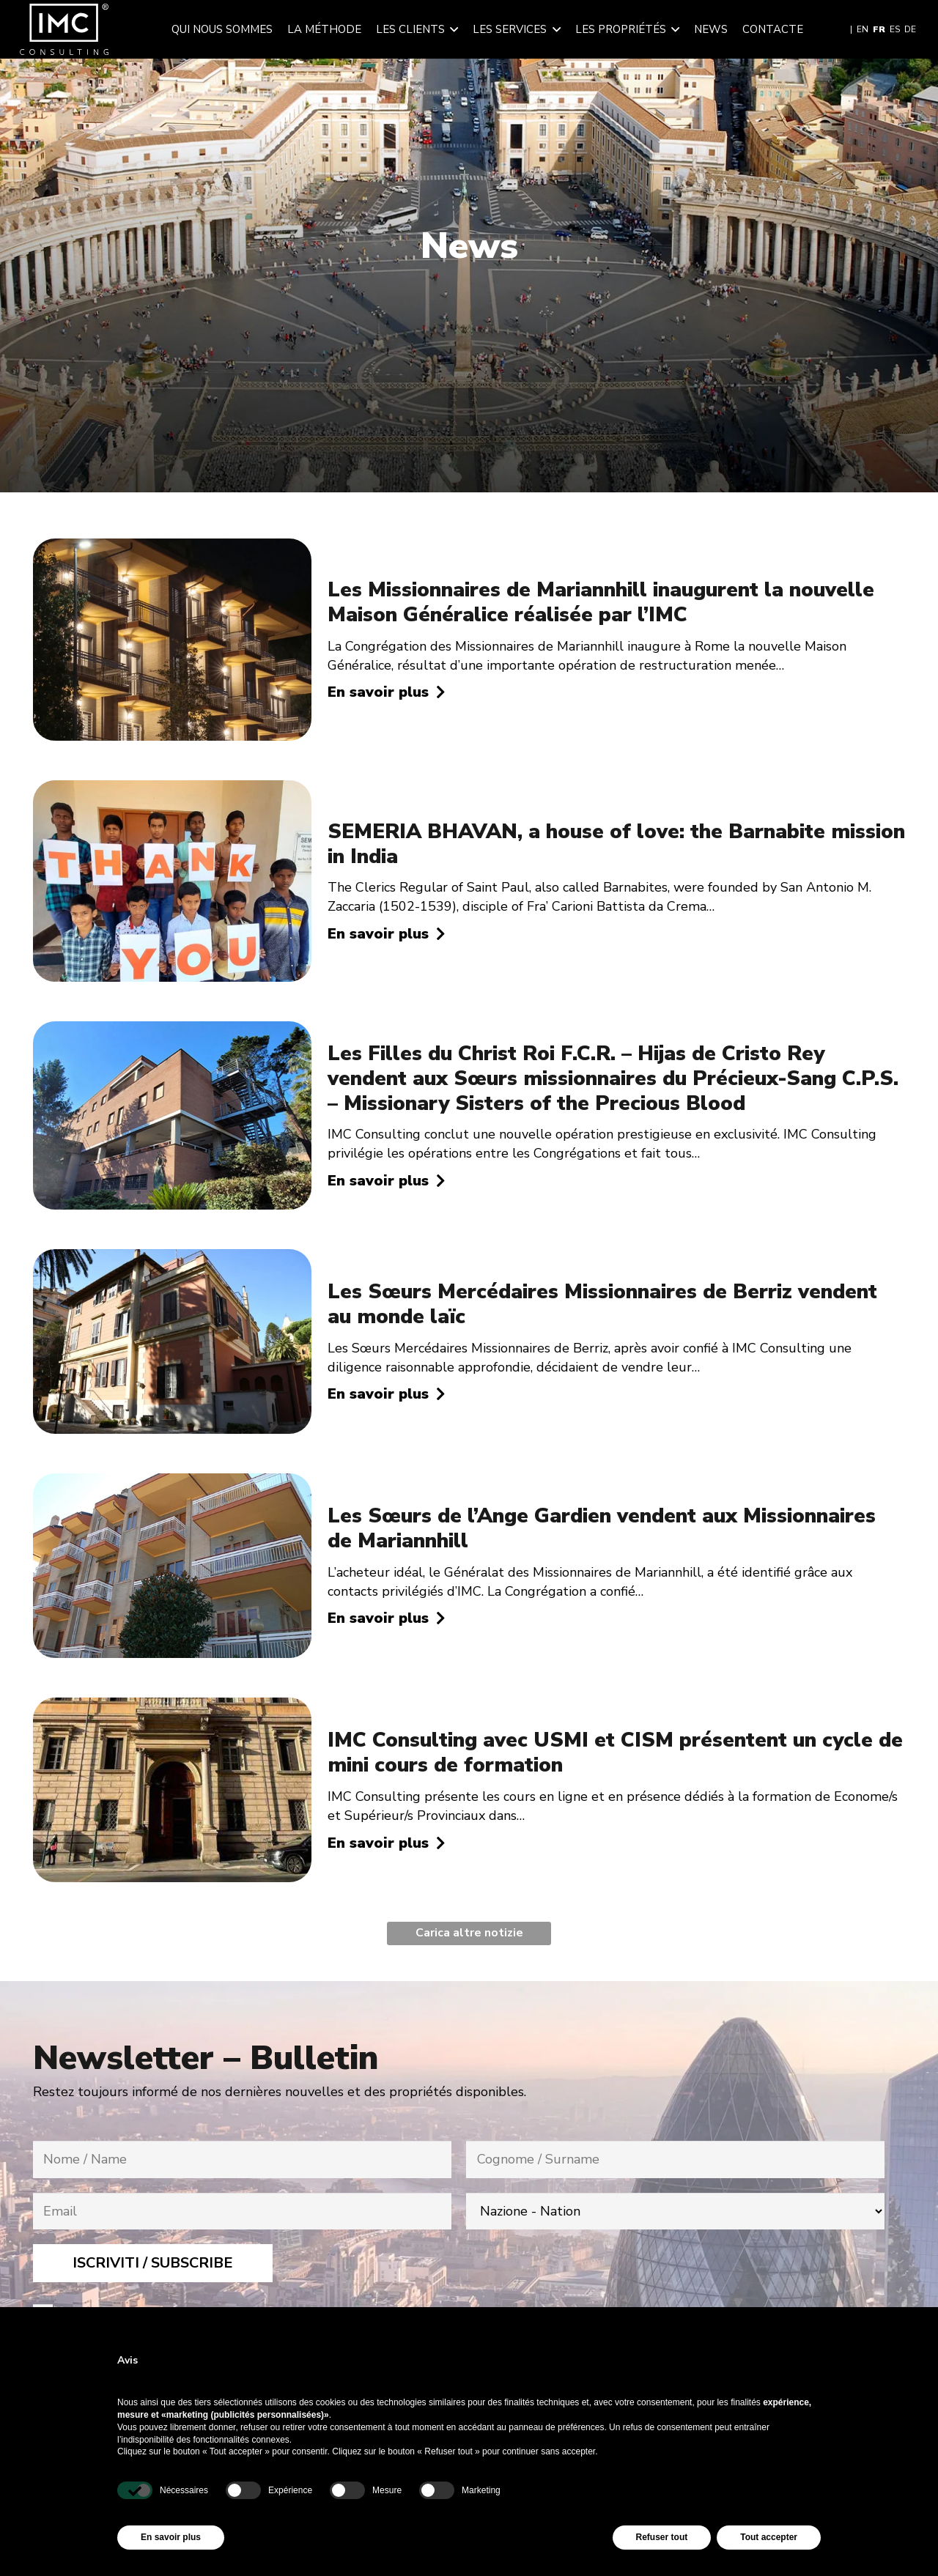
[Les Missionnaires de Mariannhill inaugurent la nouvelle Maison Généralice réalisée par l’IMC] (172, 548)
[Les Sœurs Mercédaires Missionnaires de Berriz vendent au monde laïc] (172, 1258)
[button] (451, 29)
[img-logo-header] (64, 29)
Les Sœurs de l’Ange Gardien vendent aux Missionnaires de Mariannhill (602, 1528)
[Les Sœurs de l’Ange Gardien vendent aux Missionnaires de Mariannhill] (172, 1483)
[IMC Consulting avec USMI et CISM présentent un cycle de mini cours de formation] (172, 1707)
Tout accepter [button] (768, 2537)
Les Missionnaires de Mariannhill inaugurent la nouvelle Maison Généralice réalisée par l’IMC (601, 602)
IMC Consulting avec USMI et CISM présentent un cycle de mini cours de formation (615, 1752)
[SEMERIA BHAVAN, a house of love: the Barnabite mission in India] (172, 790)
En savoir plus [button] (171, 2537)
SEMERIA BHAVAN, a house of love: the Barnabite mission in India (616, 844)
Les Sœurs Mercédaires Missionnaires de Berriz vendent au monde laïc (602, 1304)
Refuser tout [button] (662, 2537)
